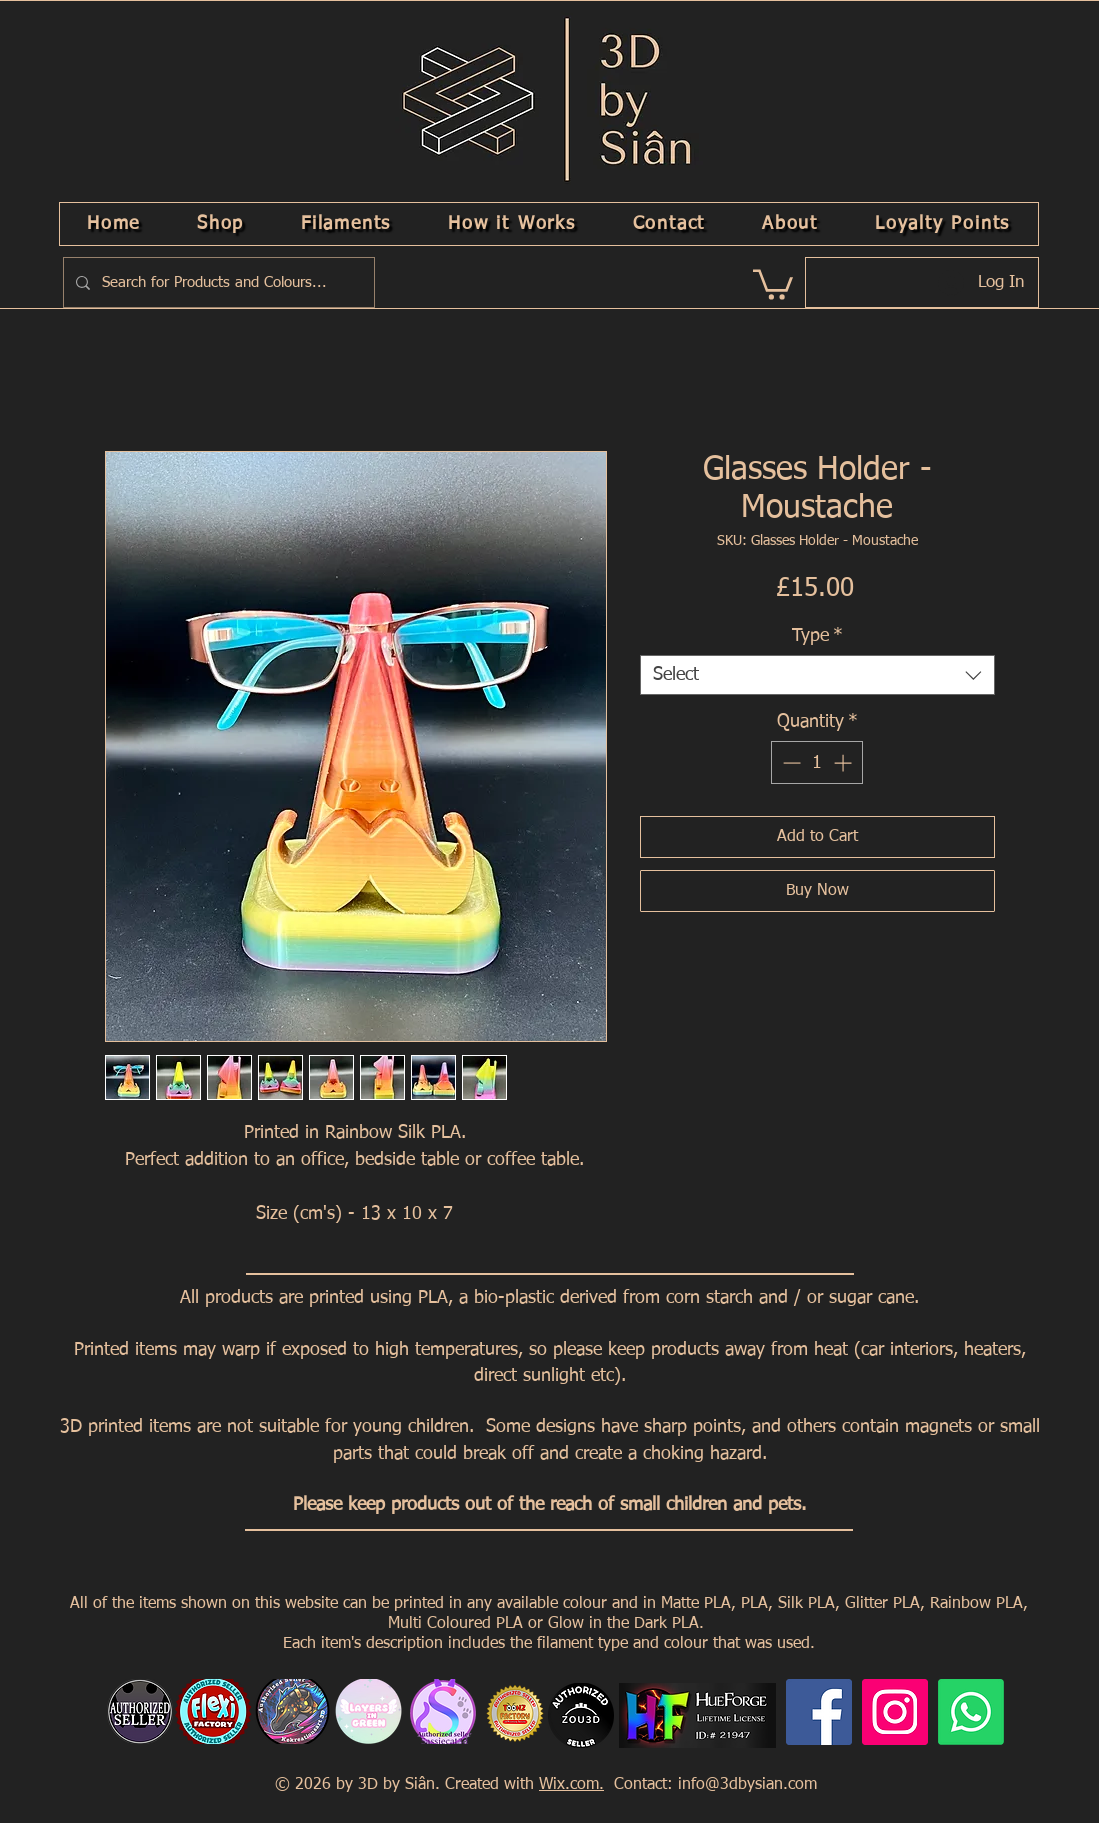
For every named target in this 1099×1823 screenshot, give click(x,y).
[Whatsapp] (971, 1712)
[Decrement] (789, 762)
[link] (773, 283)
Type (817, 636)
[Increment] (844, 762)
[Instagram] (895, 1712)
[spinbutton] (817, 762)
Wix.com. (571, 1785)
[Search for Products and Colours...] (217, 282)
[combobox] (817, 675)
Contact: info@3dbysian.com (713, 1785)
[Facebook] (819, 1712)
